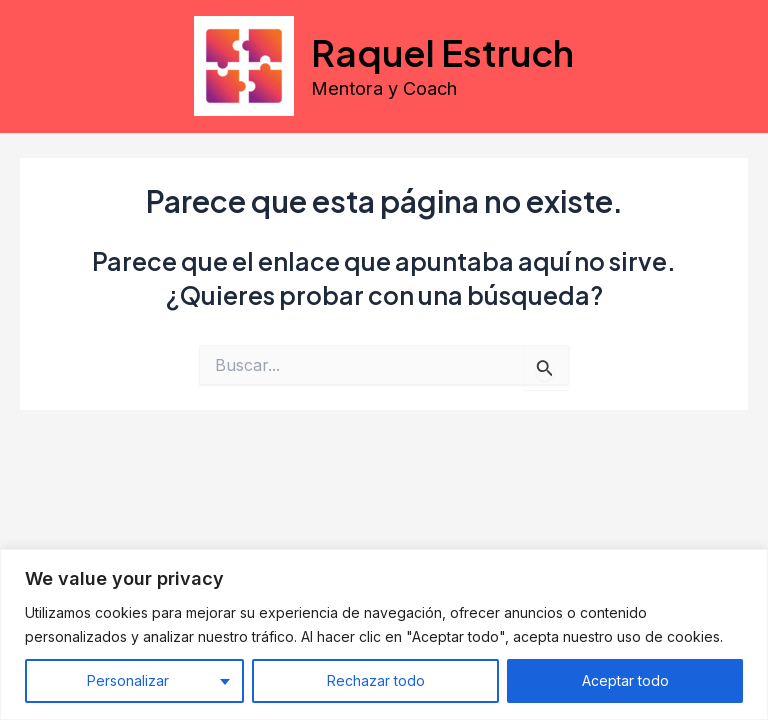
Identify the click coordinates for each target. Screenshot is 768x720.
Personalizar (128, 680)
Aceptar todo (625, 680)
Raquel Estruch (442, 52)
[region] (384, 634)
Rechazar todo (376, 680)
